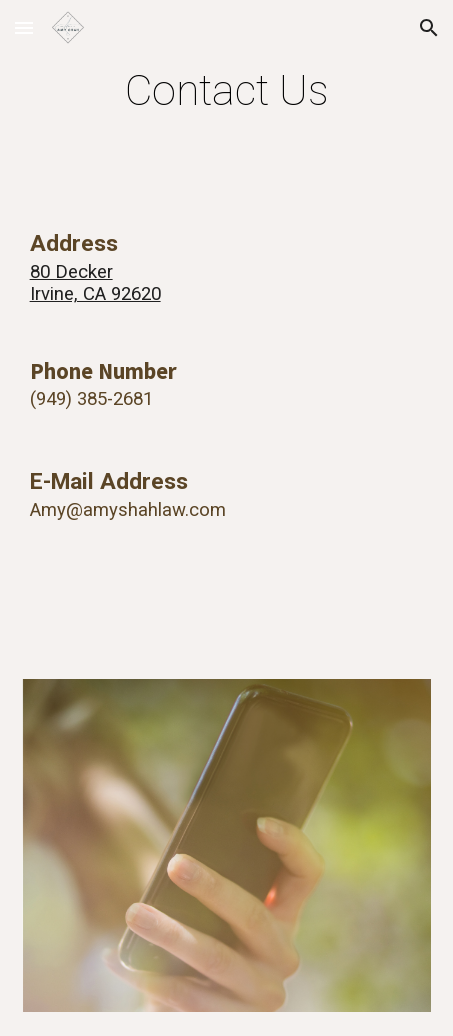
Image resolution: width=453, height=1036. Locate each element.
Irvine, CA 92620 (95, 294)
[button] (24, 27)
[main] (227, 90)
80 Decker (71, 272)
